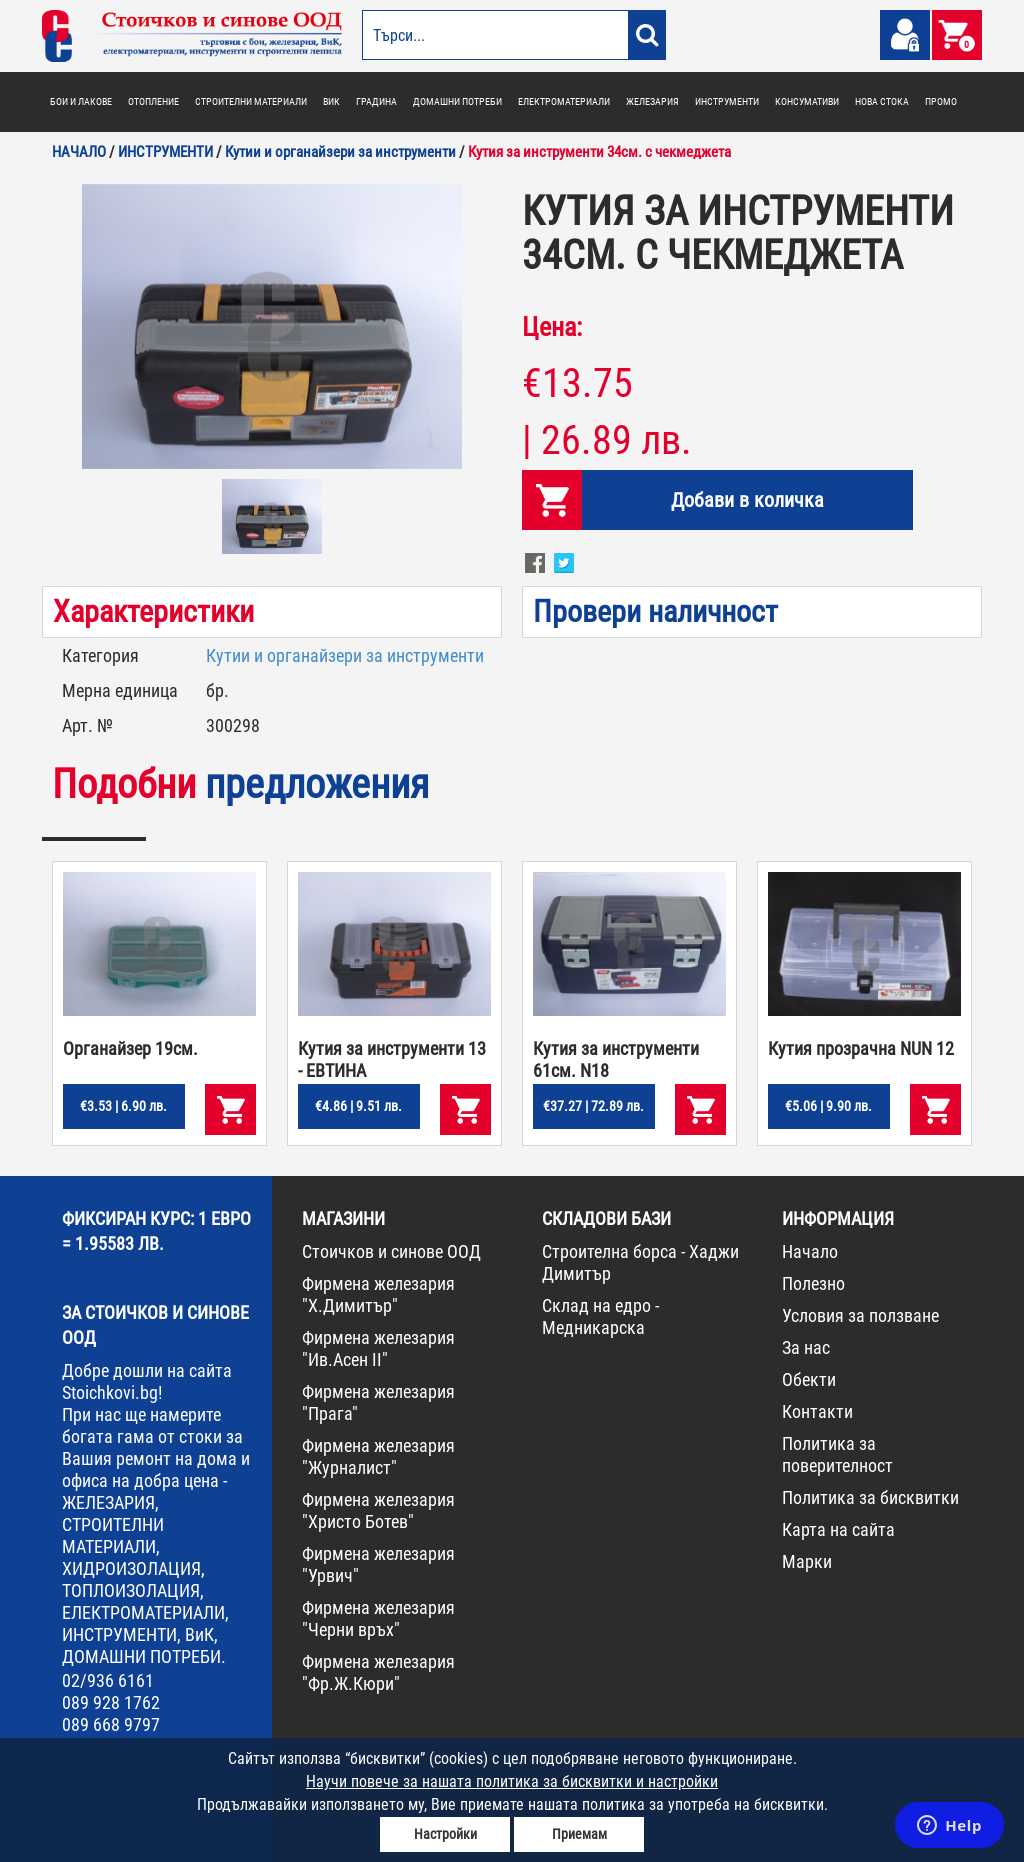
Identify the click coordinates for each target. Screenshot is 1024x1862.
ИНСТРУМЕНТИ (727, 101)
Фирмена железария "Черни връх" (378, 1618)
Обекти (809, 1379)
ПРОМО (941, 101)
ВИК (331, 101)
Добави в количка (747, 500)
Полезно (813, 1283)
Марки (807, 1561)
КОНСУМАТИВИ (807, 101)
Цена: (552, 327)
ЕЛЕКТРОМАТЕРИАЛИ (564, 101)
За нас (806, 1347)
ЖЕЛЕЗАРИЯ (652, 101)
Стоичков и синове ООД (391, 1251)
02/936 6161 (108, 1680)
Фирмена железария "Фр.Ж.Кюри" (378, 1672)
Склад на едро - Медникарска (600, 1316)
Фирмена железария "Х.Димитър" (378, 1294)
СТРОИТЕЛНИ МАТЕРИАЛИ (251, 101)
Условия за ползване (860, 1315)
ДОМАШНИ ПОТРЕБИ (457, 101)
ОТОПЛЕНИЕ (153, 101)
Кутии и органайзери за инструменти (345, 655)
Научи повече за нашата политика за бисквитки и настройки (512, 1781)
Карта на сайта (838, 1529)
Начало (810, 1251)
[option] (272, 326)
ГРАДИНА (376, 101)
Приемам (579, 1834)
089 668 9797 (111, 1724)
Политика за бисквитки (870, 1497)
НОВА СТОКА (882, 101)
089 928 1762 (111, 1702)
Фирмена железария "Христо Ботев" (378, 1510)
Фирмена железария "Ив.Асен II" (378, 1348)
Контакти (817, 1411)
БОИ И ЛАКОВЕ (81, 101)
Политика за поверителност (837, 1454)
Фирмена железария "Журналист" (378, 1456)
